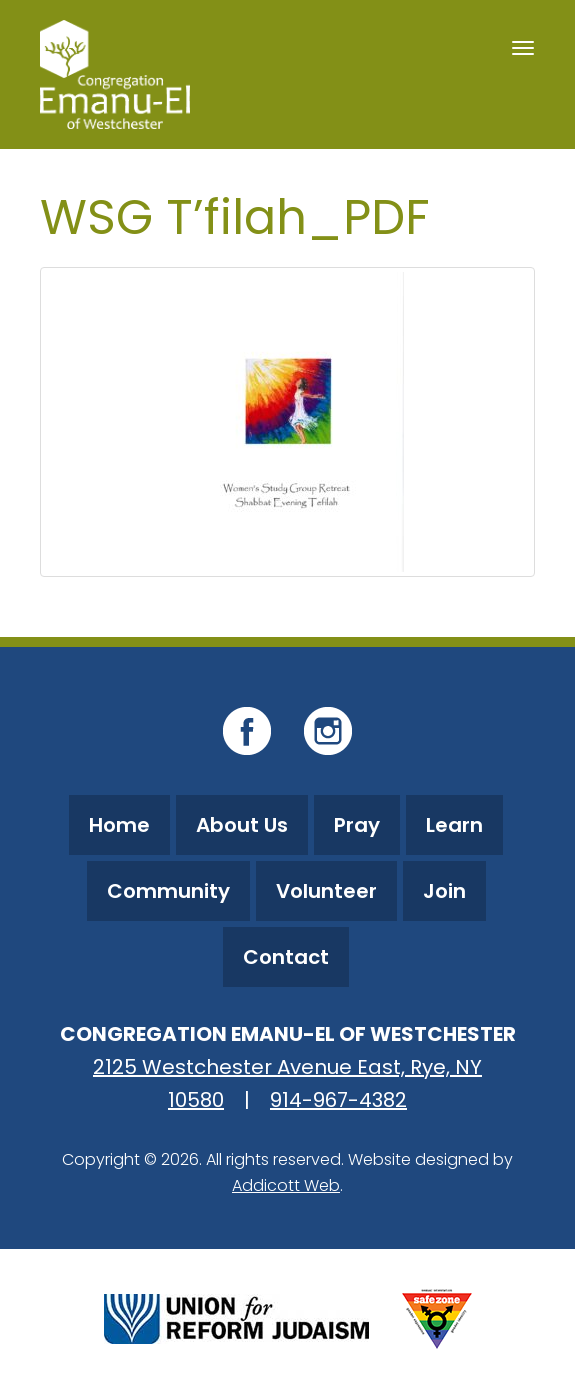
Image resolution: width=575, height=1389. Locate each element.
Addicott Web (286, 1185)
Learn (454, 825)
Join (444, 891)
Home (119, 825)
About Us (242, 825)
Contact (286, 957)
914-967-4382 (338, 1100)
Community (168, 891)
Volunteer (326, 891)
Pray (357, 825)
